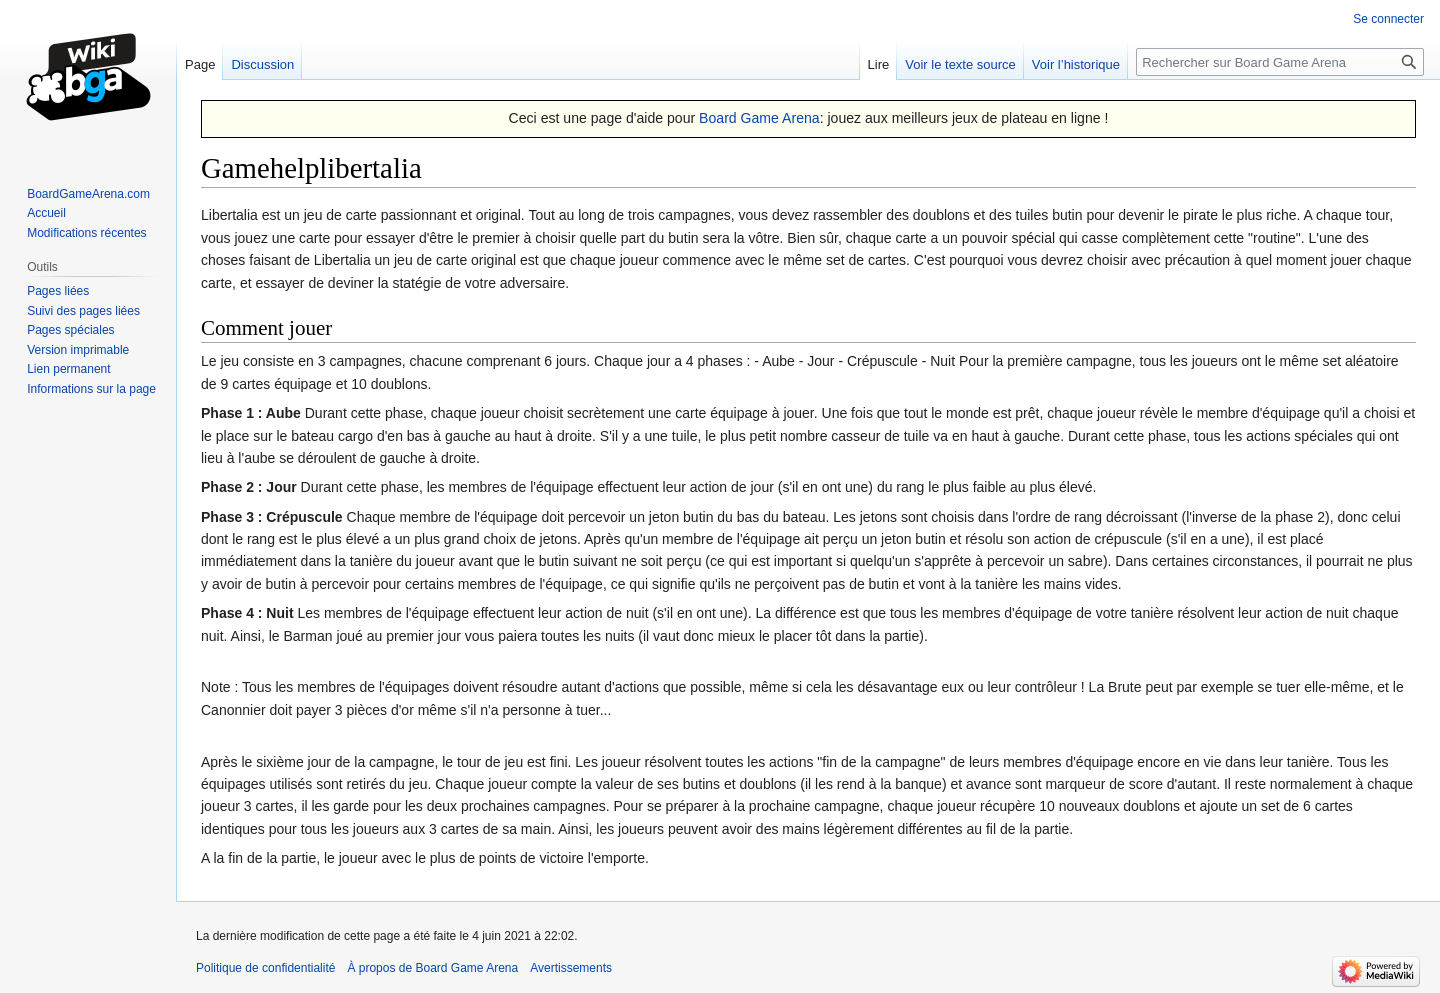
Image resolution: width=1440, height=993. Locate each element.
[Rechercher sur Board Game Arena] (1280, 62)
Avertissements (571, 968)
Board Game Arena (759, 118)
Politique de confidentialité (265, 968)
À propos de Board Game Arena (432, 968)
